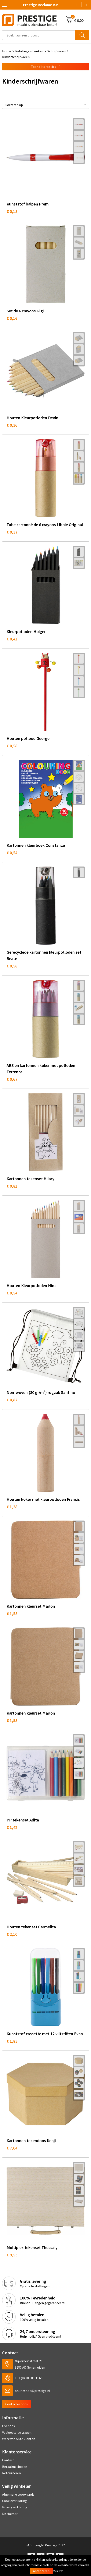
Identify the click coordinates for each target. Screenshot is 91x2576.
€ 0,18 (12, 211)
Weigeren (58, 2570)
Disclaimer (10, 2514)
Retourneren (11, 2473)
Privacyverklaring (14, 2507)
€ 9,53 (12, 2254)
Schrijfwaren (56, 51)
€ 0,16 (12, 318)
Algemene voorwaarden (19, 2494)
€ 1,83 (12, 2041)
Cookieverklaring (14, 2501)
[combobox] (39, 35)
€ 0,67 (12, 1079)
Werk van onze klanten (18, 2439)
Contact (8, 2460)
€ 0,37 (12, 532)
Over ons (8, 2426)
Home (6, 51)
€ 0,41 (12, 639)
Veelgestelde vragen (17, 2432)
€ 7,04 (12, 2148)
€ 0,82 (12, 1399)
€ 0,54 (12, 852)
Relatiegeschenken (29, 51)
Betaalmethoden (14, 2466)
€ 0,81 (12, 1186)
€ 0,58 (12, 745)
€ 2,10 (12, 1934)
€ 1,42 (12, 1827)
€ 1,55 (12, 1613)
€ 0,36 (12, 425)
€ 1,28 (12, 1506)
